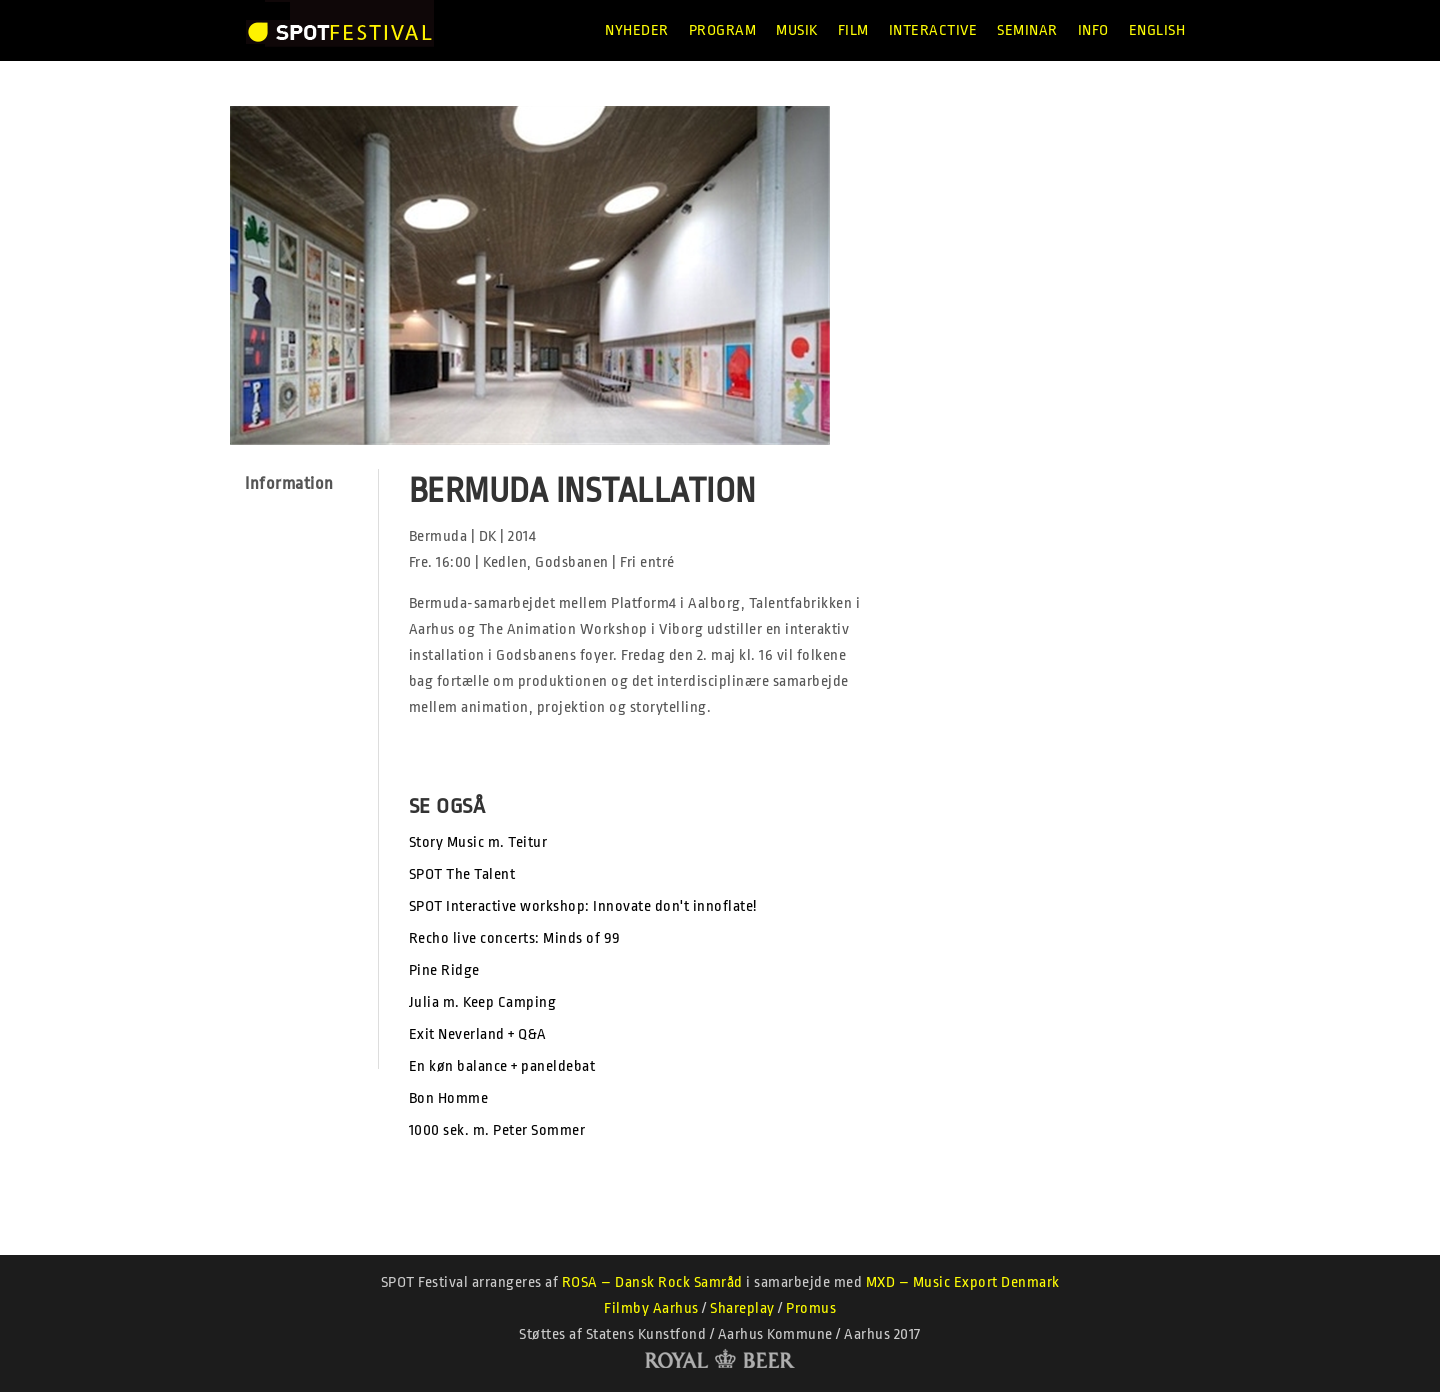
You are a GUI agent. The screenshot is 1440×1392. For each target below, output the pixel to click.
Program (723, 30)
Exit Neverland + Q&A (478, 1034)
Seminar (1027, 30)
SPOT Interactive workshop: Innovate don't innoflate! (583, 906)
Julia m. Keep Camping (483, 1002)
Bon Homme (449, 1098)
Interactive (933, 30)
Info (1093, 30)
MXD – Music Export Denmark (963, 1282)
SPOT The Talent (462, 874)
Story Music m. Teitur (478, 842)
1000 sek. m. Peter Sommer (497, 1130)
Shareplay (742, 1308)
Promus (811, 1308)
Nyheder (637, 30)
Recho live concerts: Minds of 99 (515, 938)
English (1157, 30)
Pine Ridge (444, 970)
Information (289, 483)
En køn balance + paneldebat (502, 1066)
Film (853, 30)
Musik (797, 30)
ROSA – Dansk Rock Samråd (652, 1282)
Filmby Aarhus (651, 1308)
